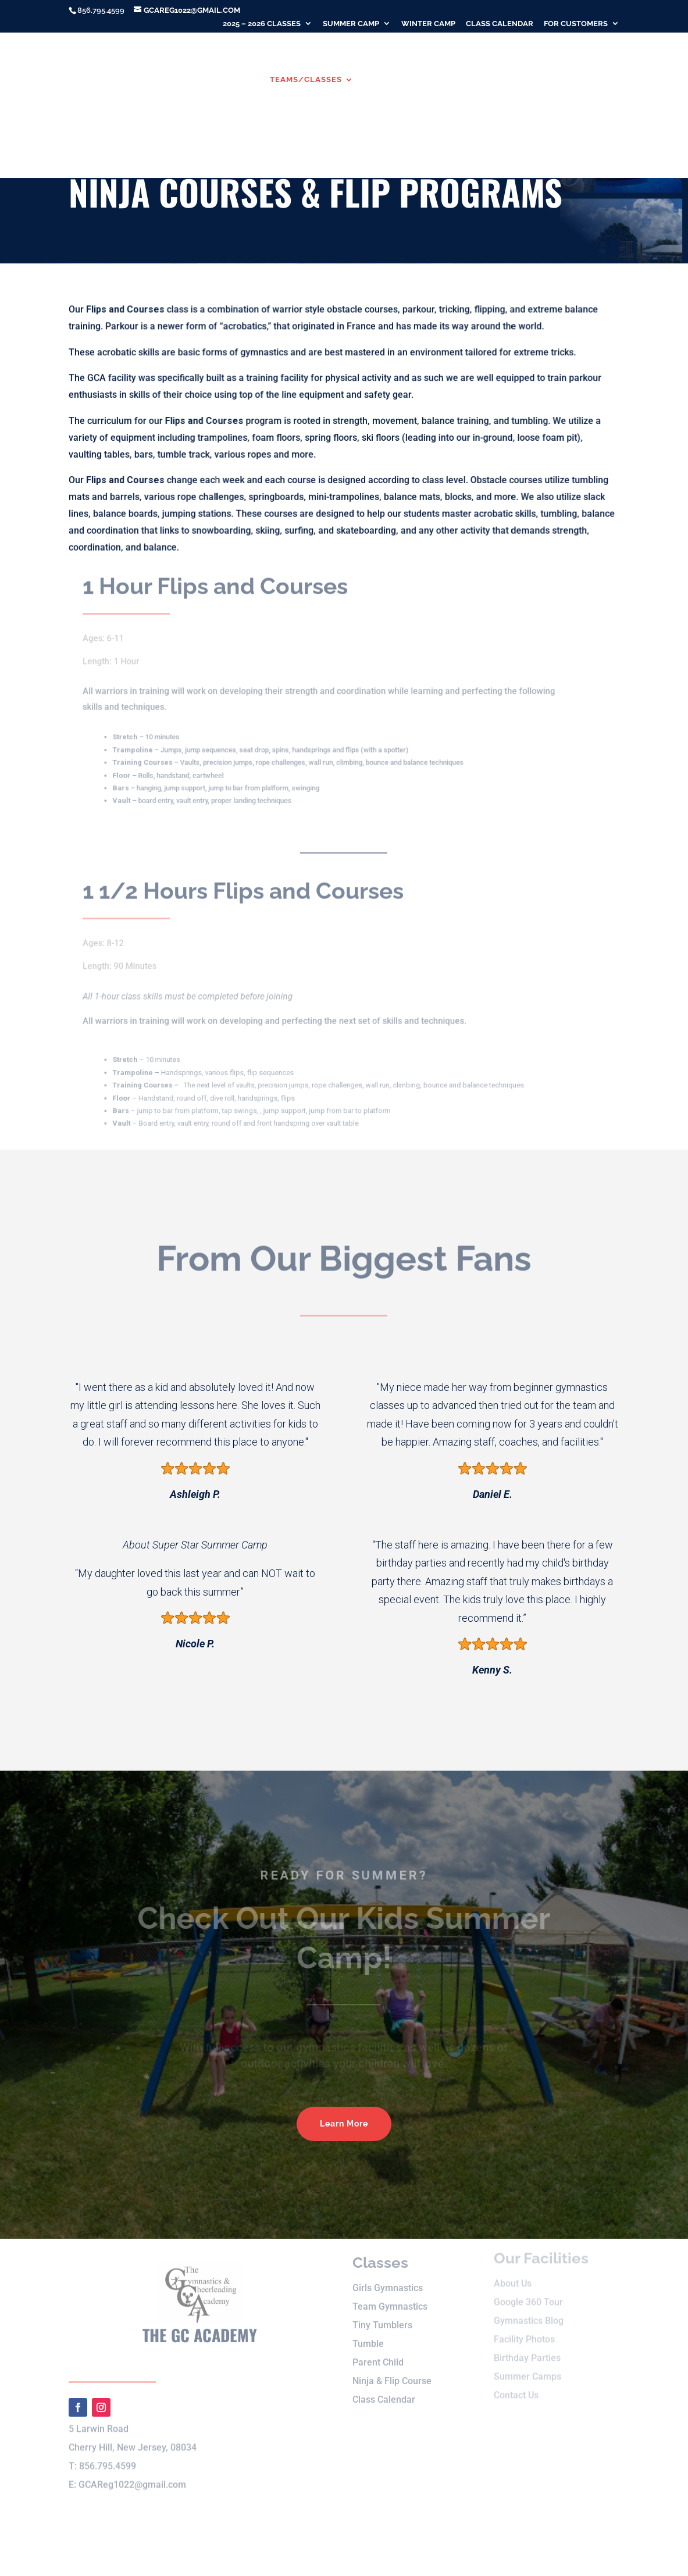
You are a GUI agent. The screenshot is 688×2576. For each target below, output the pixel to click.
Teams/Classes (306, 80)
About (228, 80)
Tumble (368, 2332)
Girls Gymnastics (387, 2276)
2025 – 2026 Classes (262, 24)
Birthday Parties (213, 131)
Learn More (344, 2123)
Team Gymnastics (389, 2295)
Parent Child (378, 2351)
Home (185, 80)
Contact (289, 131)
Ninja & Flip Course (392, 2369)
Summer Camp (351, 24)
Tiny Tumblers (382, 2314)
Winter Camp (428, 24)
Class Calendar (499, 24)
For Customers (576, 24)
